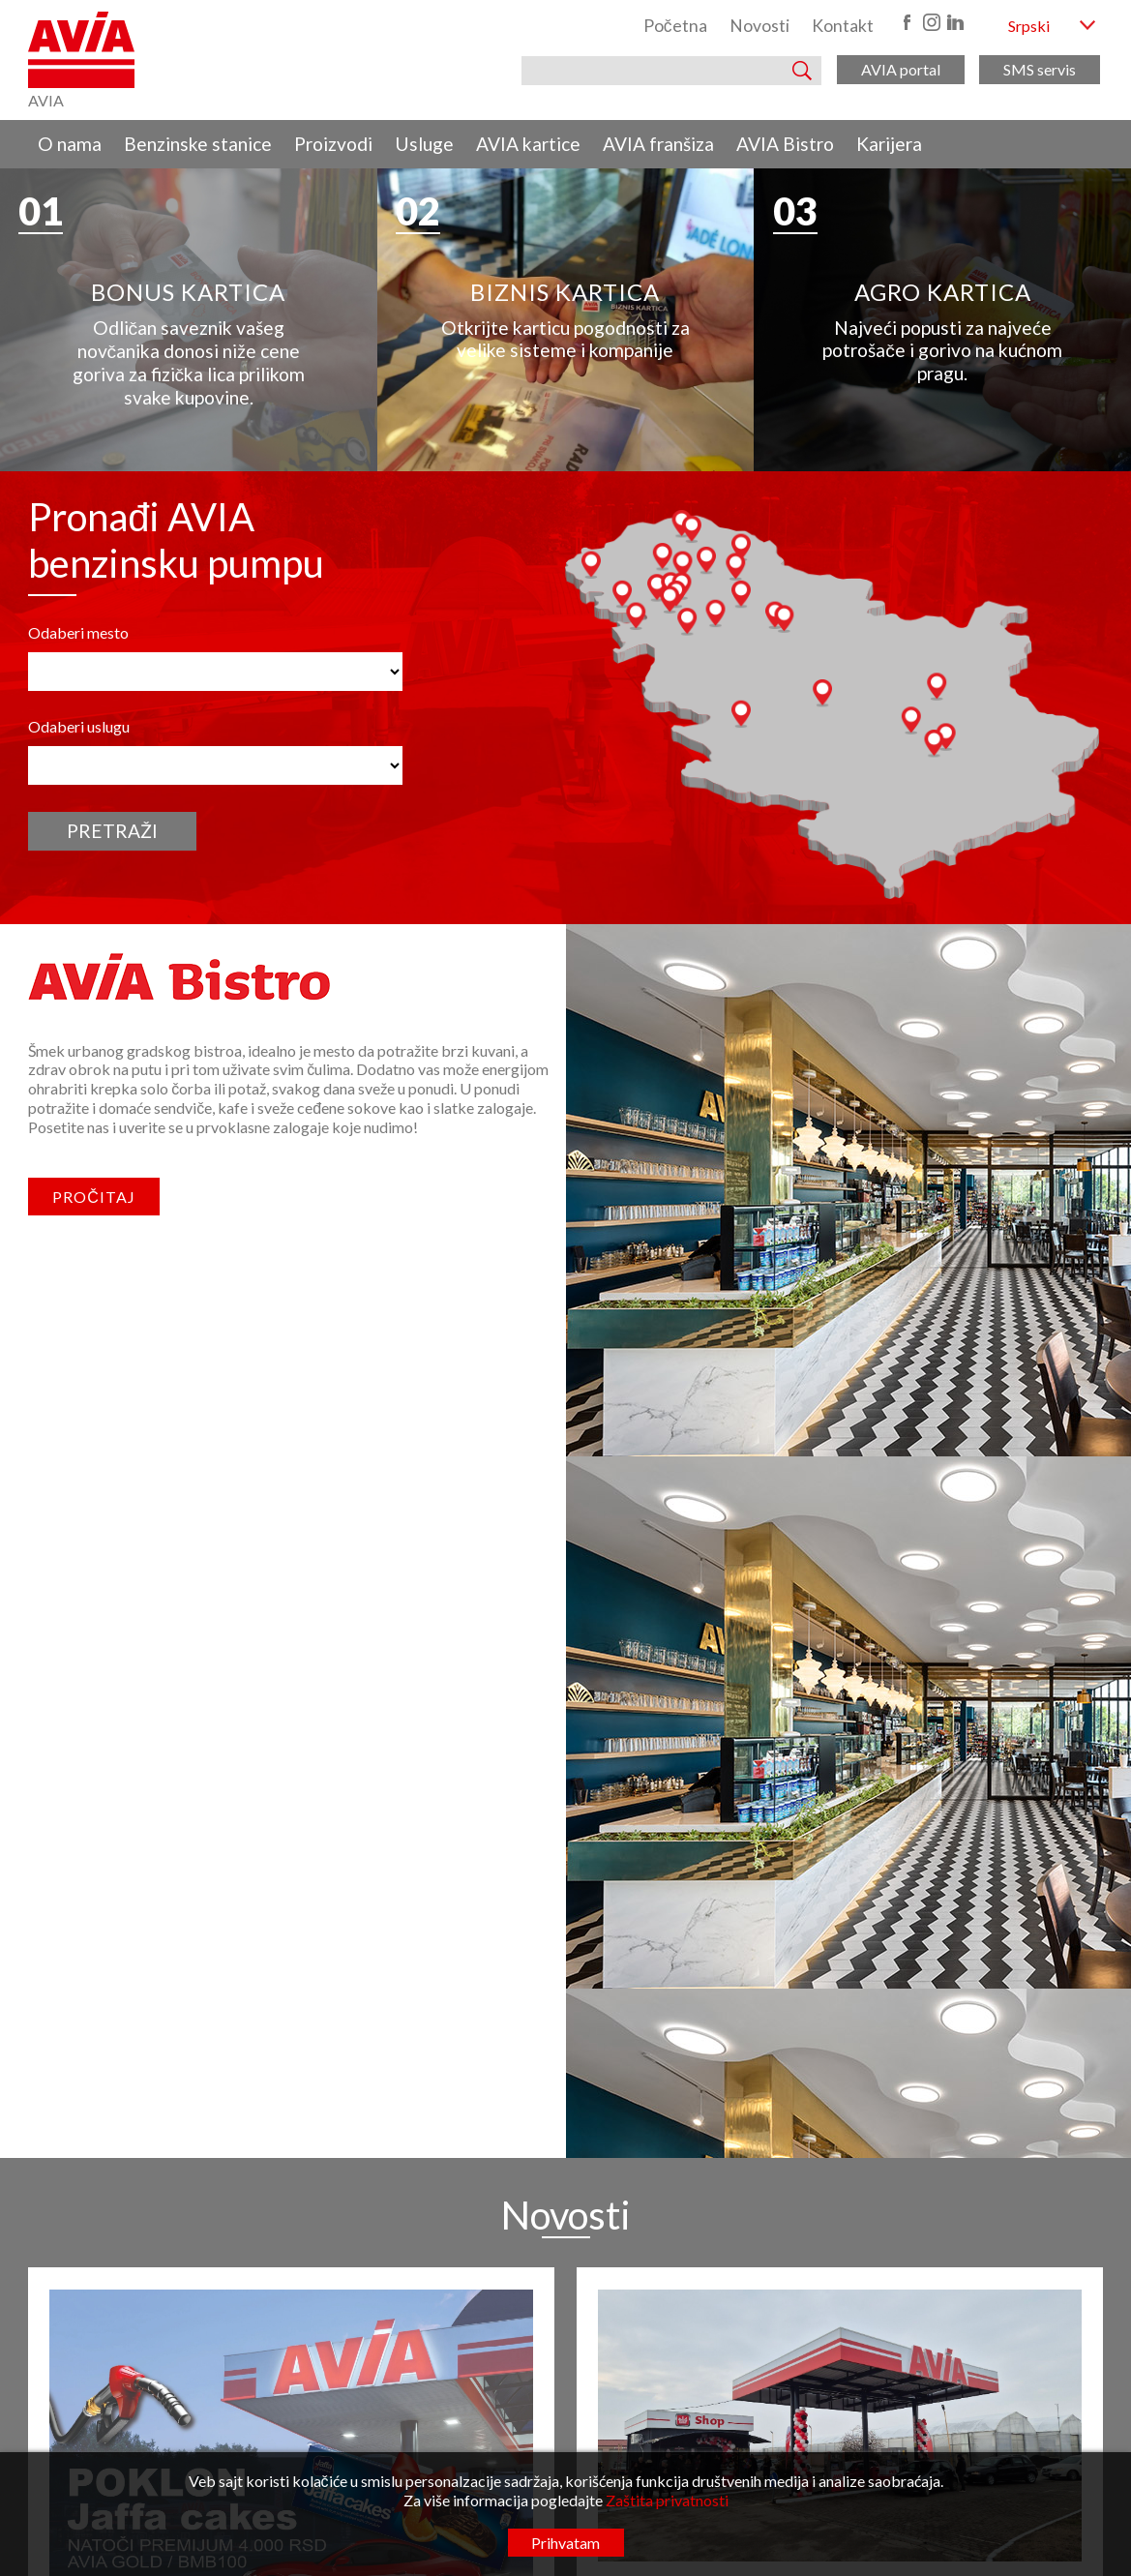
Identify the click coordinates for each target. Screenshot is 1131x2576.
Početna (675, 25)
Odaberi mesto (78, 926)
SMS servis (1039, 69)
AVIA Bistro (785, 144)
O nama (70, 144)
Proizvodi (333, 144)
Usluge (424, 144)
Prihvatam (565, 2542)
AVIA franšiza (658, 144)
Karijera (889, 144)
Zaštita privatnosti (667, 2500)
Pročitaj (93, 1492)
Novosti (759, 25)
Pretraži (112, 1125)
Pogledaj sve (565, 2211)
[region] (565, 315)
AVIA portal (900, 69)
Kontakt (843, 25)
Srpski (1029, 25)
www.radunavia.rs (460, 2430)
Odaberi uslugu (79, 1021)
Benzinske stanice (198, 144)
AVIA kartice (528, 144)
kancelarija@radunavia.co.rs (484, 2410)
